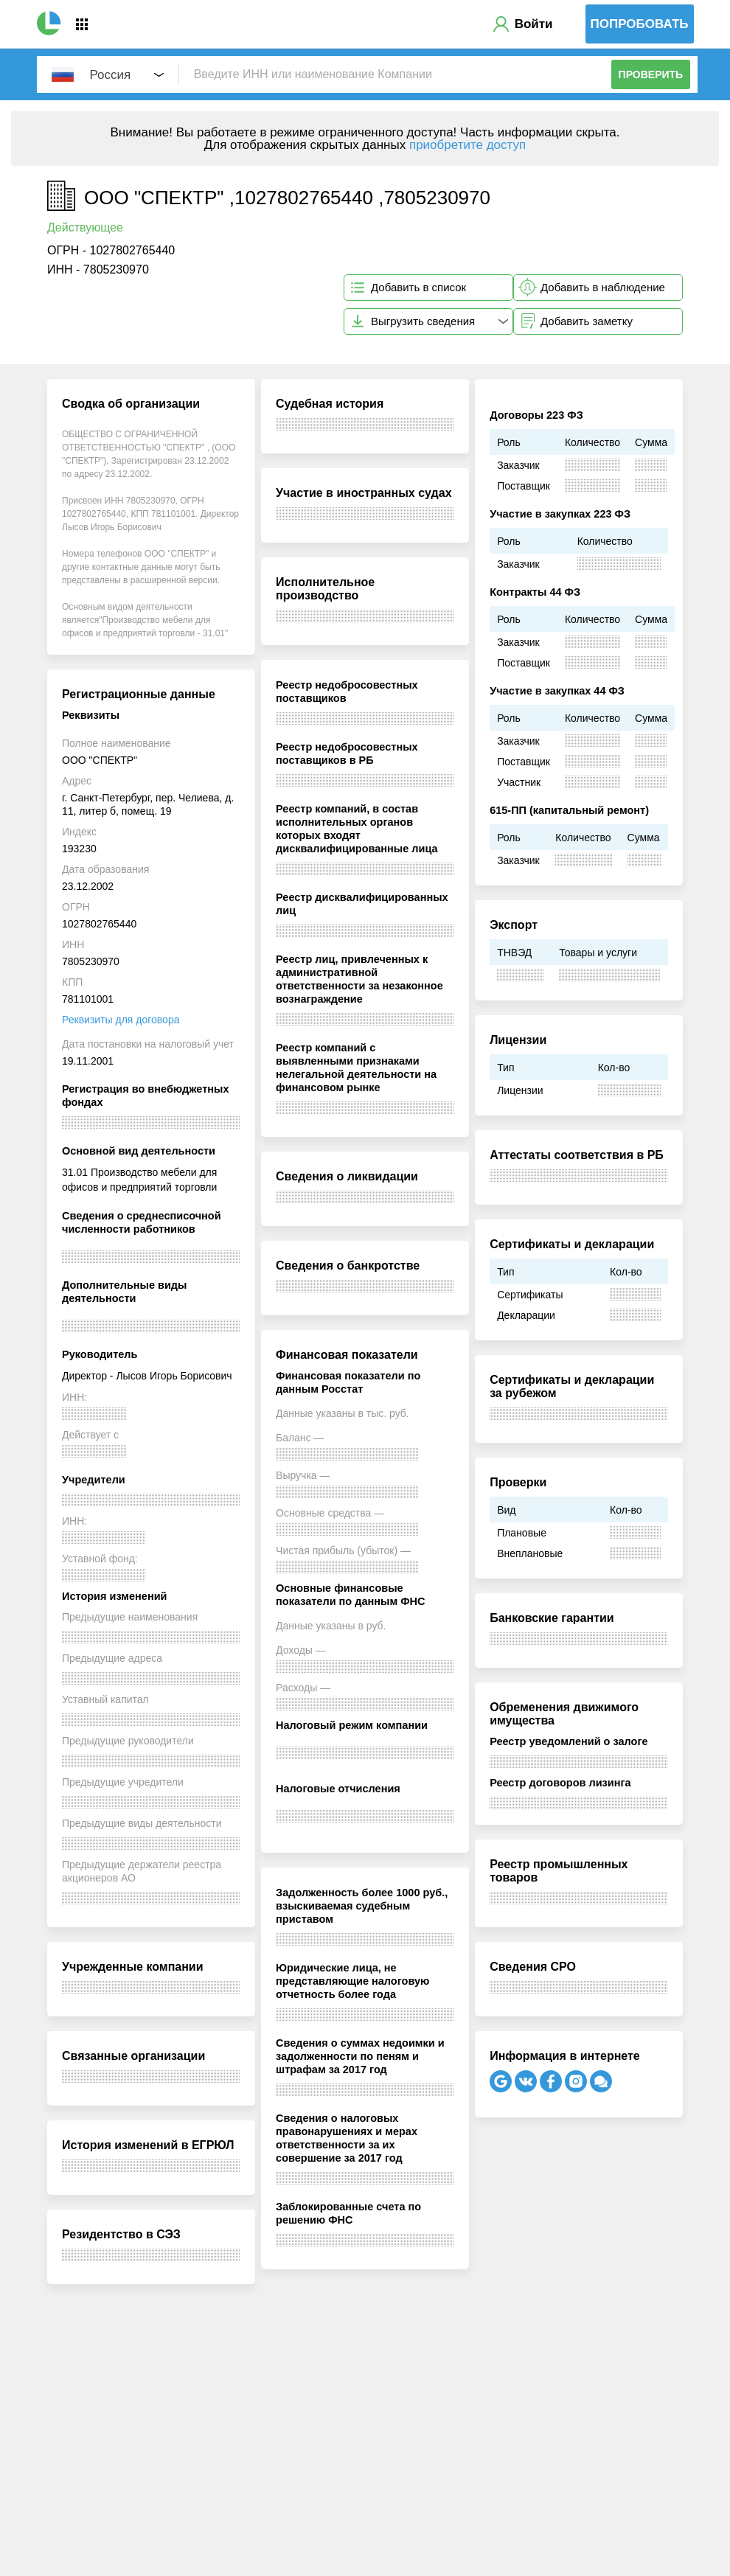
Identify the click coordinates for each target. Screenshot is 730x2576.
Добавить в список (418, 287)
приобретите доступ (467, 145)
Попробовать (640, 24)
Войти (534, 24)
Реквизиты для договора (120, 1020)
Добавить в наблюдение (602, 287)
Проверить (651, 74)
